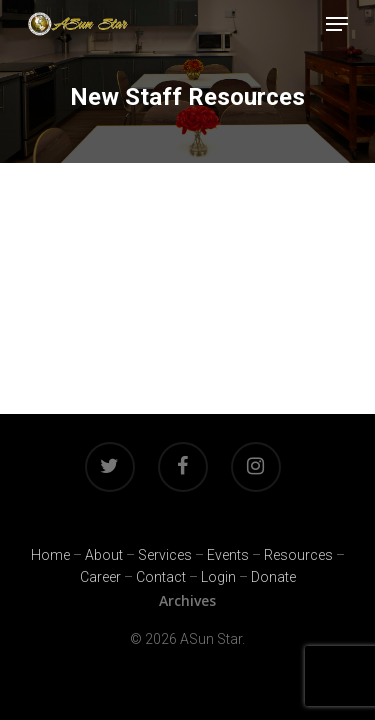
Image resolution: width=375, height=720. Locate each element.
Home (50, 555)
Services (165, 555)
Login (218, 577)
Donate (273, 577)
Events (228, 555)
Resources (298, 555)
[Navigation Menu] (337, 24)
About (104, 555)
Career (100, 577)
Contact (161, 577)
